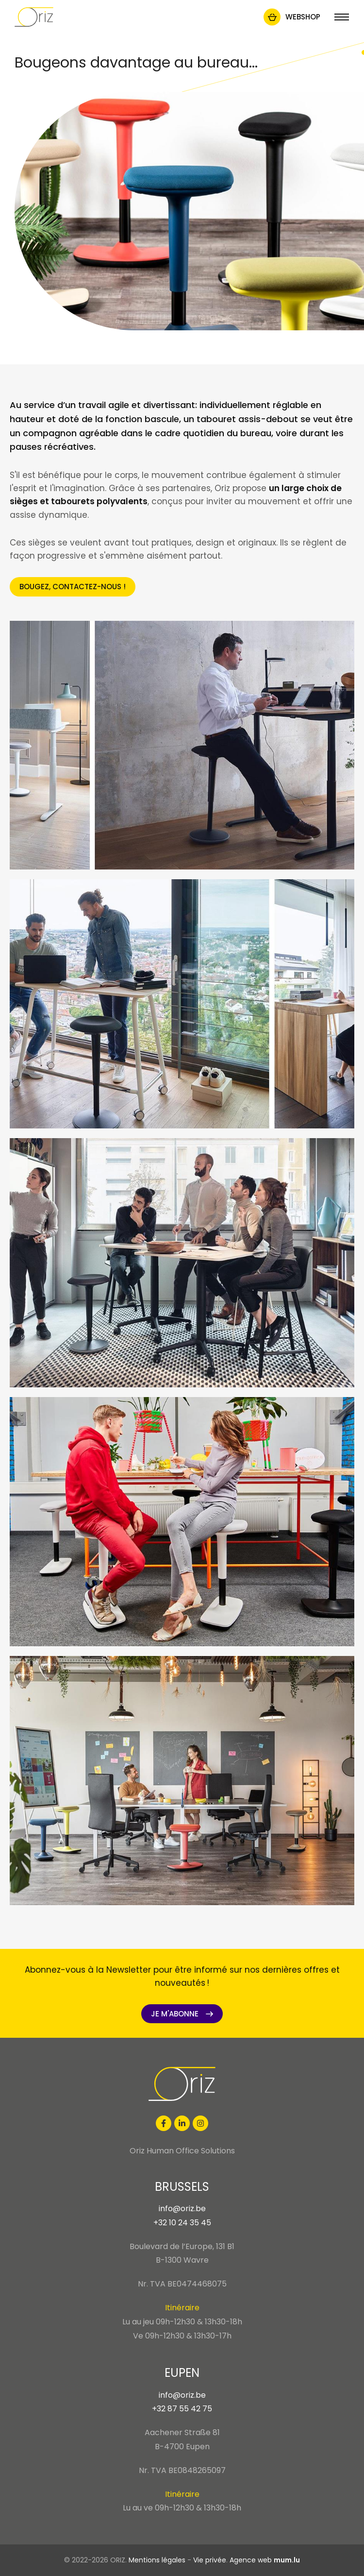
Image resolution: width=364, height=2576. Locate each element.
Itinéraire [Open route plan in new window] (182, 2307)
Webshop (302, 17)
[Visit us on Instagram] (200, 2123)
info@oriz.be (182, 2208)
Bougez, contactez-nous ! (72, 586)
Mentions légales (157, 2560)
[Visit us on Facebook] (163, 2123)
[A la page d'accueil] (34, 17)
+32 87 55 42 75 (182, 2408)
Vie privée (209, 2560)
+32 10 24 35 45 (182, 2222)
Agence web (251, 2560)
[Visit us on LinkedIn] (182, 2123)
